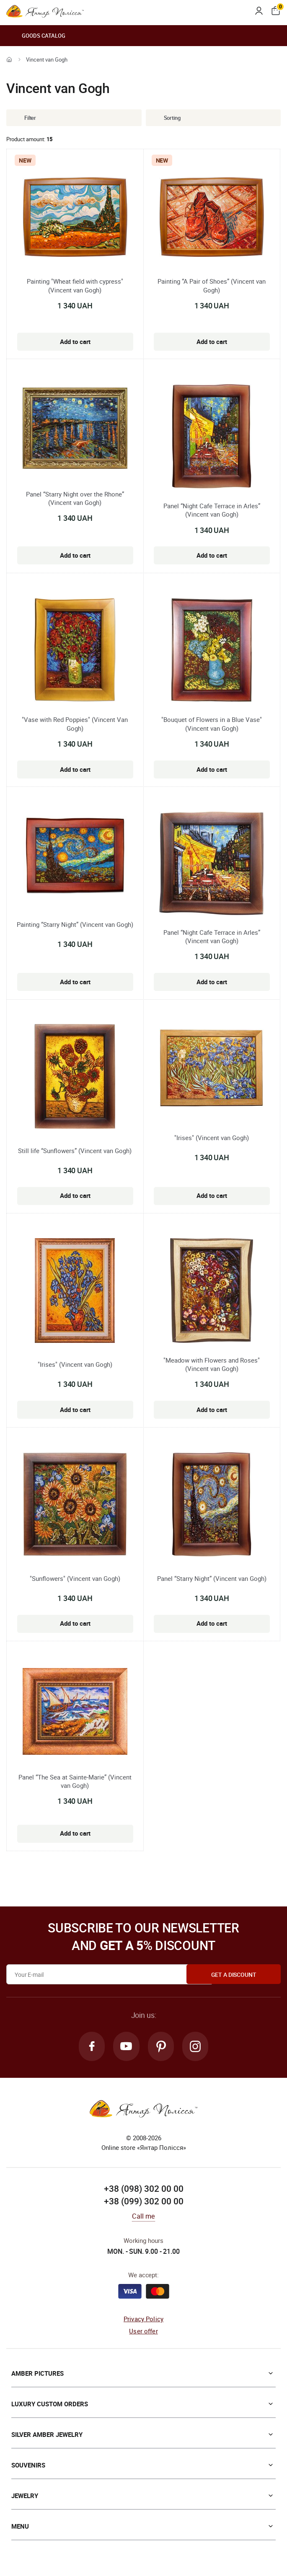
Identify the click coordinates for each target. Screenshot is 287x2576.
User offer (143, 2331)
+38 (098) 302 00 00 (144, 2189)
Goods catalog (35, 36)
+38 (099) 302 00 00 (144, 2201)
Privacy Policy (143, 2319)
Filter (24, 117)
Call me (143, 2217)
